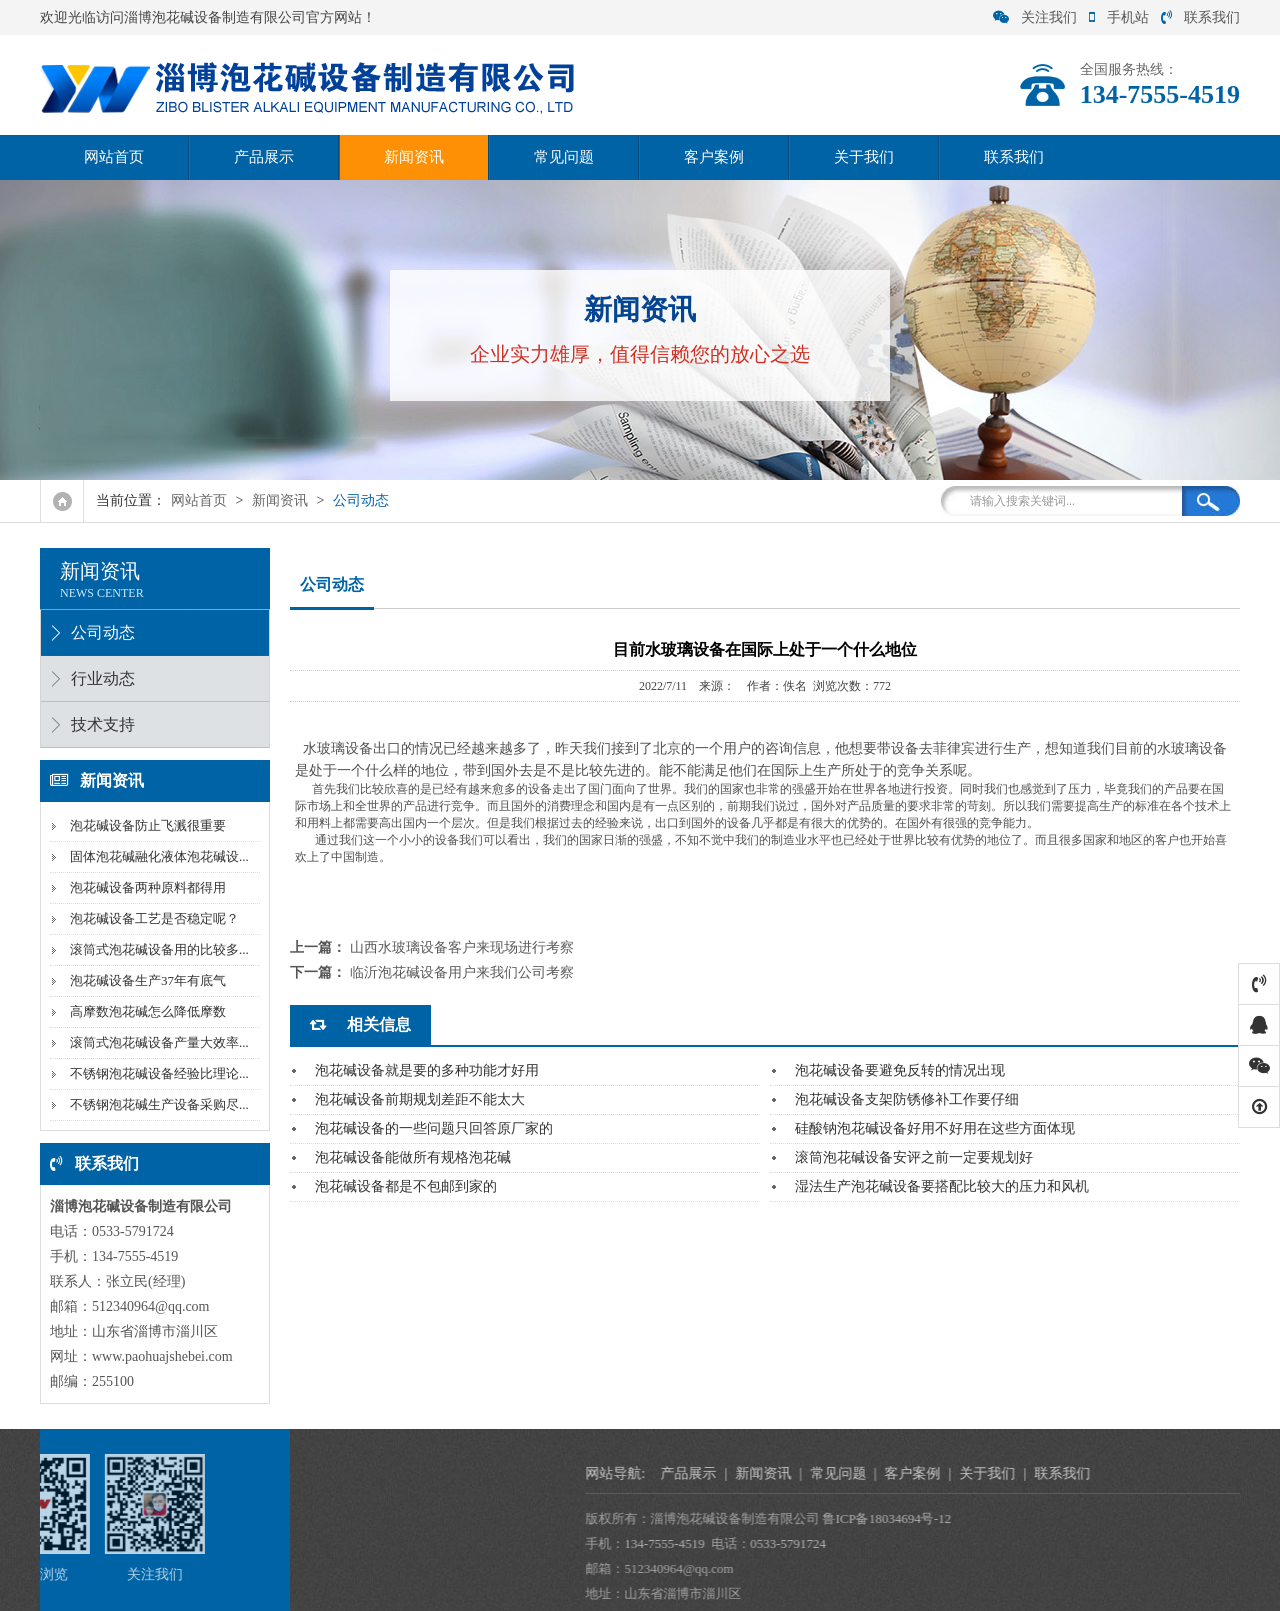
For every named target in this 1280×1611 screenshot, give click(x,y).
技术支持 (101, 724)
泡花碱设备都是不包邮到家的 (406, 1186)
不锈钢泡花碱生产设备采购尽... (157, 1104)
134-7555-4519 (887, 1543)
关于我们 (864, 157)
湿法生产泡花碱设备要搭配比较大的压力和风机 (942, 1186)
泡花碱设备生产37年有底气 (146, 980)
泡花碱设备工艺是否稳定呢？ (152, 918)
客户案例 (714, 157)
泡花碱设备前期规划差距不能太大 (420, 1099)
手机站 (1119, 17)
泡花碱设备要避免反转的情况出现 (900, 1070)
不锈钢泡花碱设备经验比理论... (157, 1073)
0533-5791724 (1011, 1543)
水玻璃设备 (338, 748)
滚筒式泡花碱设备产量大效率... (157, 1042)
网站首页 (114, 157)
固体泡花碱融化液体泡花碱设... (157, 856)
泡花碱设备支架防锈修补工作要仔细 (907, 1099)
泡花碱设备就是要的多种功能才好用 (427, 1070)
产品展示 (264, 157)
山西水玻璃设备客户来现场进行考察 (462, 947)
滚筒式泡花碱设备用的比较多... (157, 949)
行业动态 (101, 678)
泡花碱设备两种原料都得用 (146, 887)
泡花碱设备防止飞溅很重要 (146, 825)
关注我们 (1035, 17)
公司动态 (361, 500)
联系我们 (1200, 17)
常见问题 (564, 157)
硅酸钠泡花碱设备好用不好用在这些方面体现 (935, 1128)
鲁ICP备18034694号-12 (1110, 1518)
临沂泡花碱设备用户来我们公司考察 (462, 972)
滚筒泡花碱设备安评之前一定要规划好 (914, 1157)
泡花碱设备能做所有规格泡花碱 (413, 1157)
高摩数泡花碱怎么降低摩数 (146, 1011)
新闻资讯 (414, 157)
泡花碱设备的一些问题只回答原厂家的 (434, 1128)
